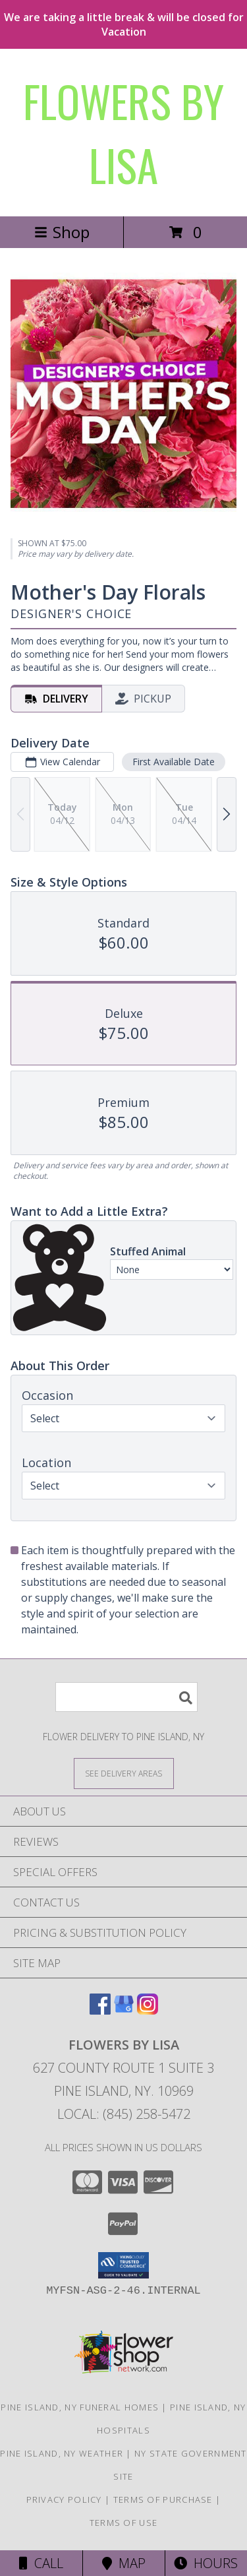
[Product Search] (126, 1697)
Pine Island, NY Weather (61, 2453)
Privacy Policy (64, 2499)
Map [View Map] (124, 2563)
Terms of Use (124, 2523)
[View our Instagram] (147, 2010)
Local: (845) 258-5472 (123, 2114)
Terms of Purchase (163, 2499)
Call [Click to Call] (41, 2563)
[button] (123, 2265)
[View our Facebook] (100, 2010)
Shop (62, 232)
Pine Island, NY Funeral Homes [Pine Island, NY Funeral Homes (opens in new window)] (80, 2407)
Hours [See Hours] (206, 2563)
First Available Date (173, 761)
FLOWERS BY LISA (123, 133)
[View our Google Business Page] (123, 2010)
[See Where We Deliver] (124, 1773)
